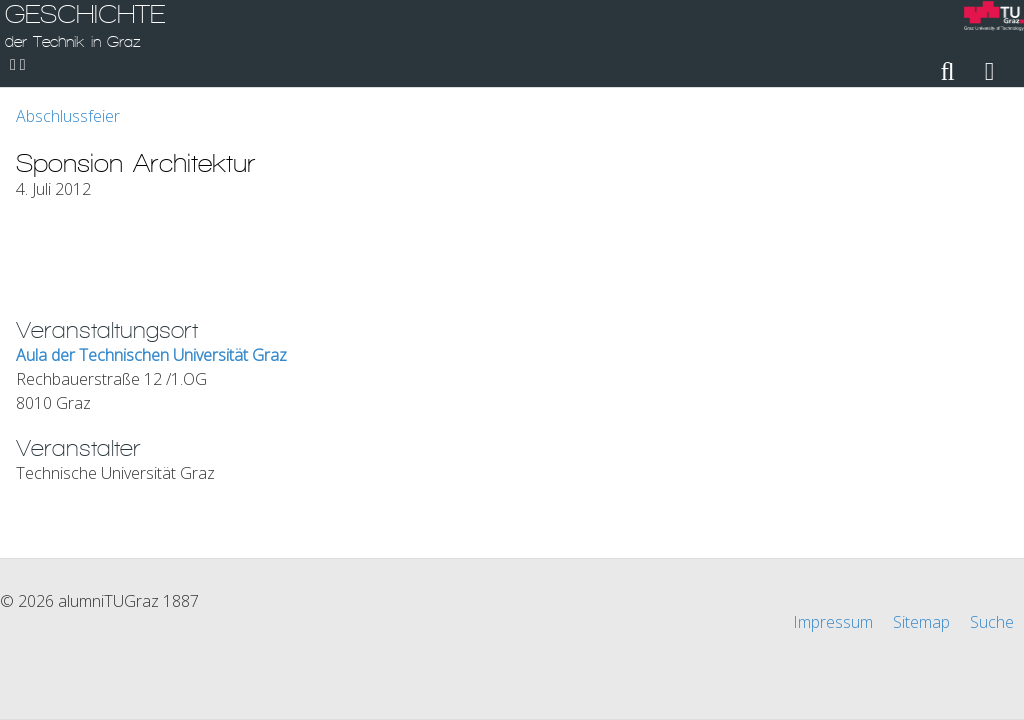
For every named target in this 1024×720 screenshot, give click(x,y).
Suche (992, 622)
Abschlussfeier (68, 116)
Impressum (833, 622)
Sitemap (921, 622)
